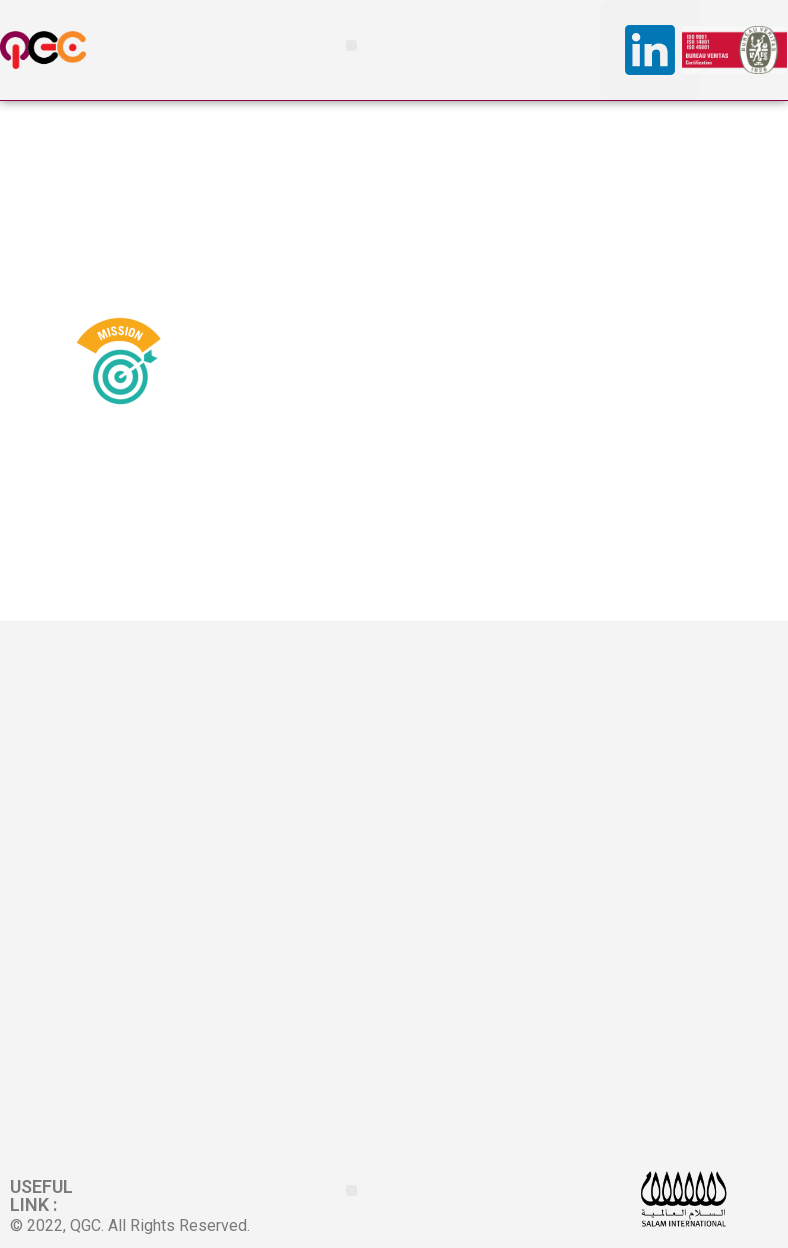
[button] (351, 45)
